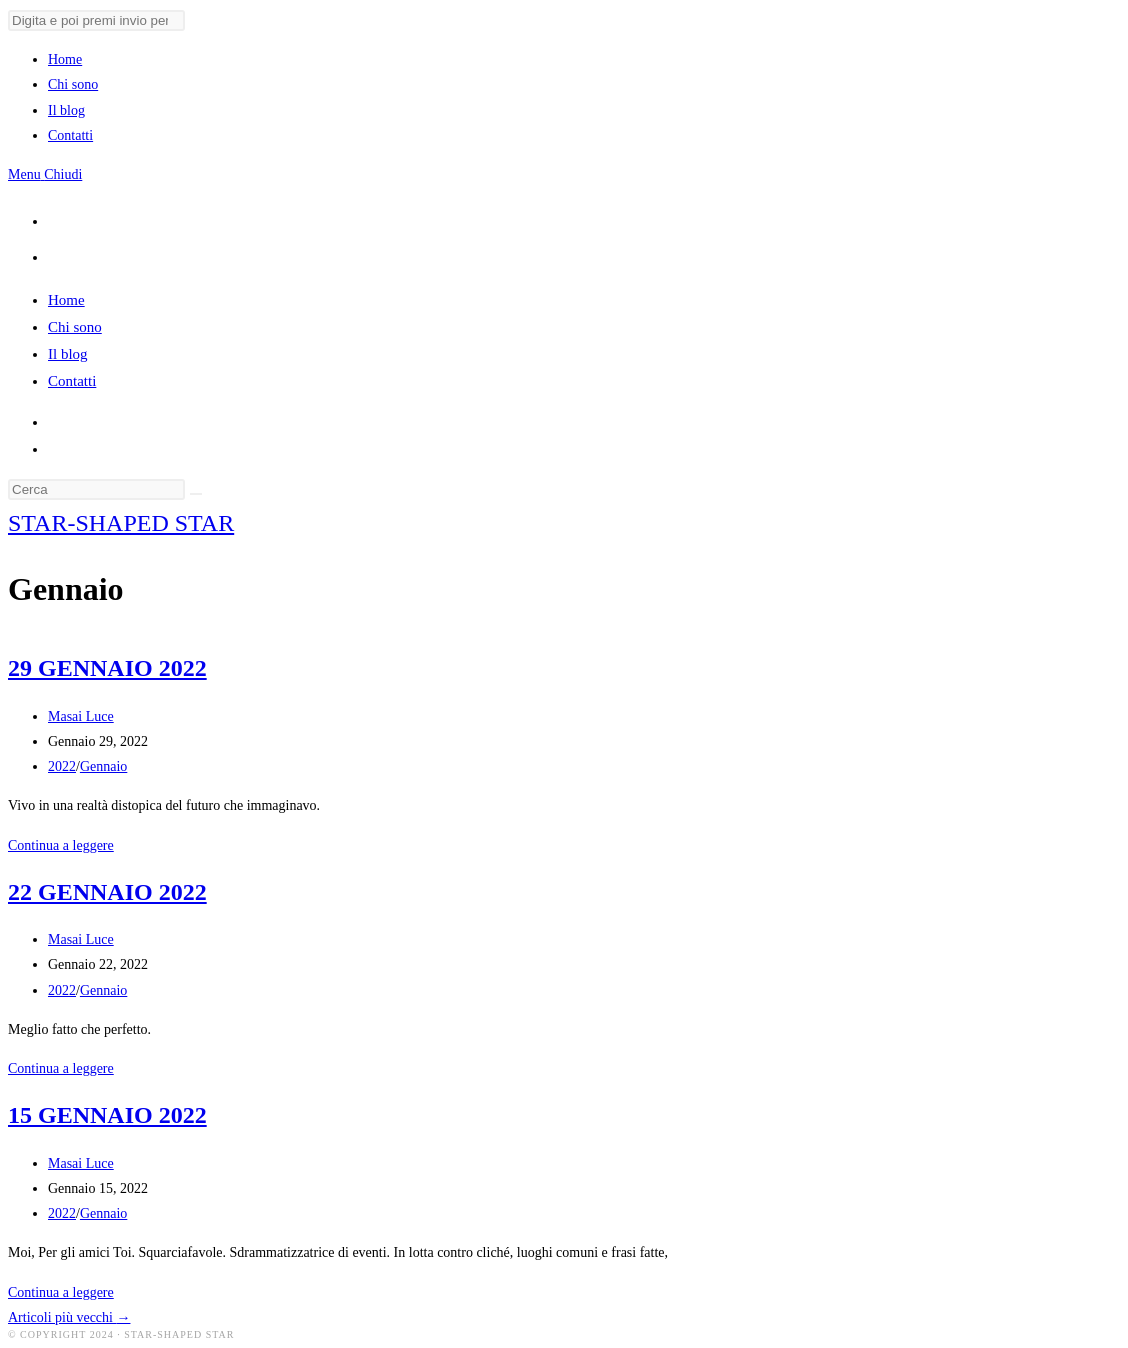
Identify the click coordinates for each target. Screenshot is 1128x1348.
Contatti (72, 381)
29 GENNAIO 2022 (107, 668)
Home (66, 300)
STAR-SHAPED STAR (121, 523)
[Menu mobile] (45, 174)
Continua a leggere (61, 845)
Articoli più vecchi (69, 1317)
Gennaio (103, 766)
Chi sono (75, 327)
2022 (62, 766)
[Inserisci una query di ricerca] (96, 489)
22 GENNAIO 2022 (107, 892)
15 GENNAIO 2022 (107, 1115)
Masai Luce (81, 716)
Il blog (68, 354)
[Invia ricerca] (96, 20)
